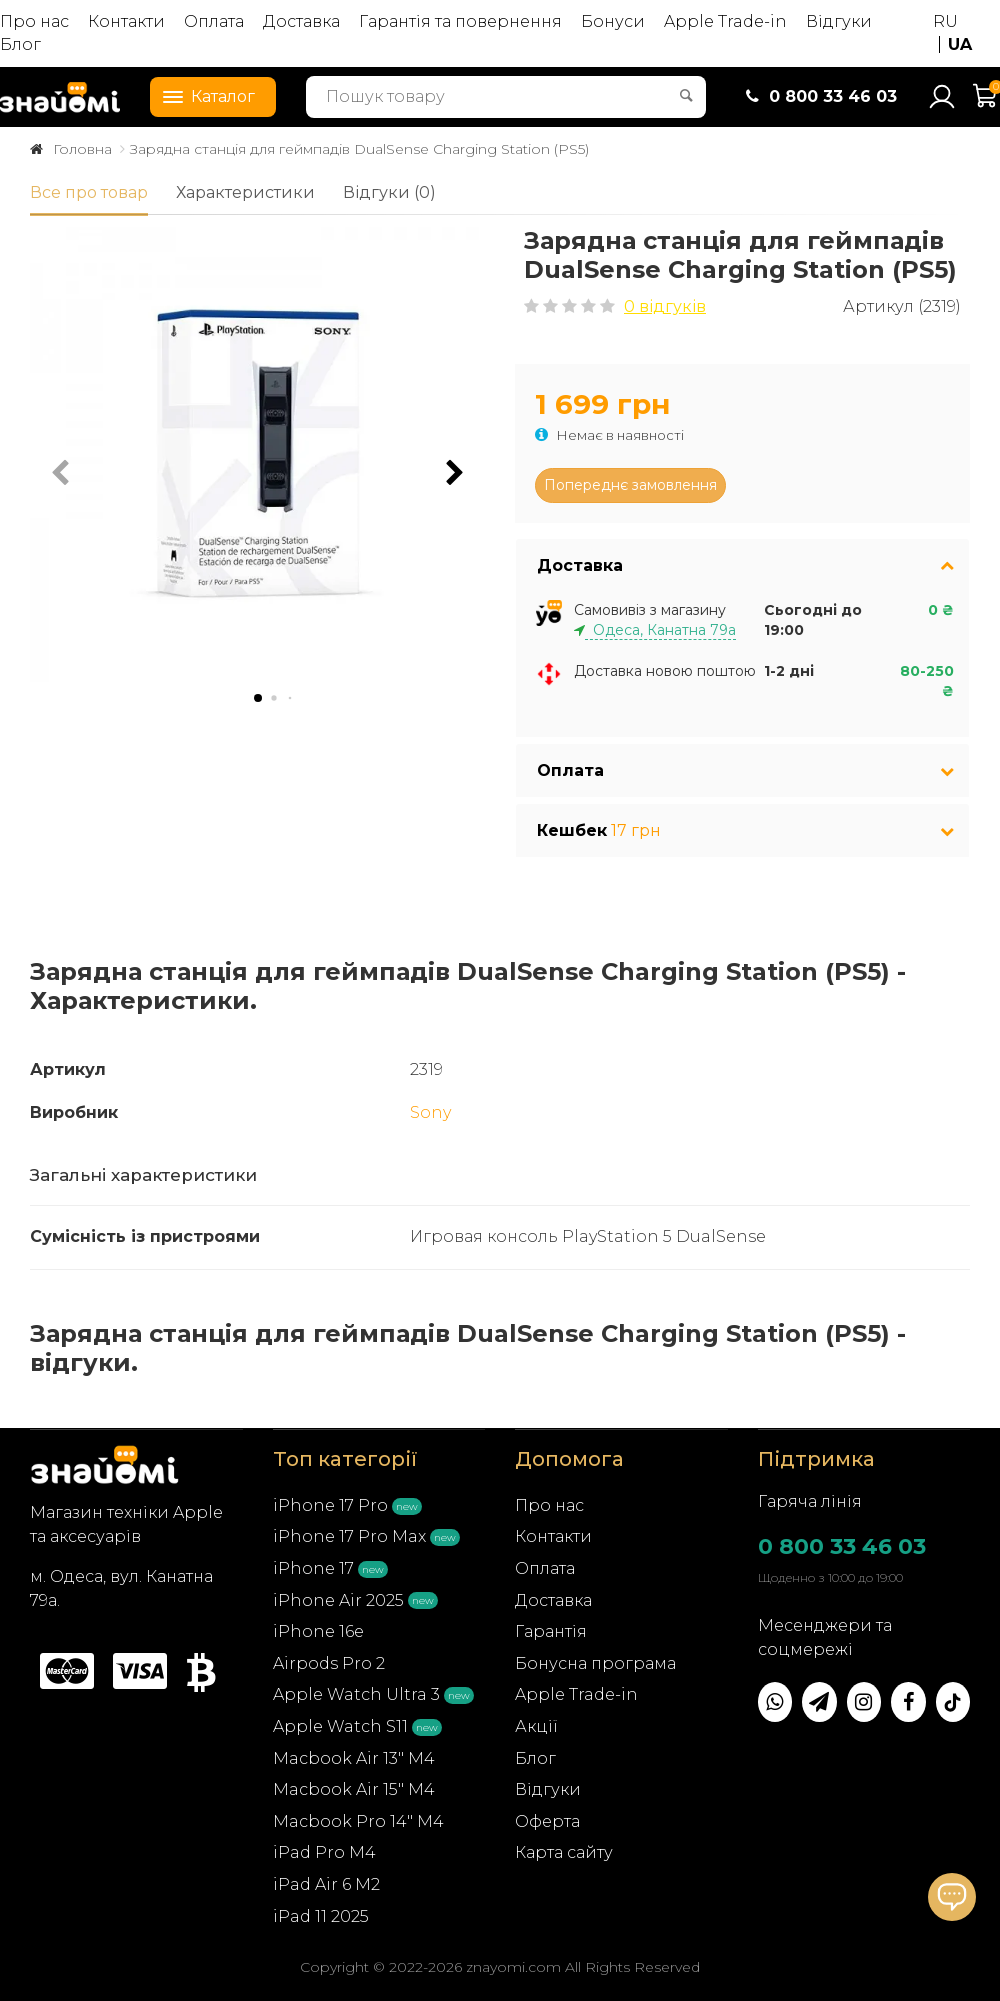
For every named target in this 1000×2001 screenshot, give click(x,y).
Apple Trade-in (725, 21)
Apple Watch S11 (340, 1726)
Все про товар (89, 192)
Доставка (301, 21)
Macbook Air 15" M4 (354, 1789)
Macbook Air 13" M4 (354, 1758)
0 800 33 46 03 (842, 1546)
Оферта (547, 1821)
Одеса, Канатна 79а (660, 630)
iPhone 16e (318, 1631)
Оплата (214, 21)
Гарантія (551, 1631)
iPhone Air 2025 (338, 1600)
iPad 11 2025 (321, 1916)
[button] (455, 473)
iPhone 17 (313, 1568)
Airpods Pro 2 (329, 1663)
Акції (536, 1726)
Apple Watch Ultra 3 (356, 1694)
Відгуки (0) (389, 192)
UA (960, 44)
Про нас (34, 21)
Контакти (126, 21)
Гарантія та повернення (460, 21)
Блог (20, 44)
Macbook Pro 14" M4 (358, 1821)
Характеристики (245, 192)
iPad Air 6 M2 (326, 1884)
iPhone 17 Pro (330, 1505)
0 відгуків (665, 306)
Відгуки (839, 21)
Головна (82, 149)
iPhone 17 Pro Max (349, 1536)
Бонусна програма (595, 1663)
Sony (430, 1112)
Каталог (203, 95)
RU (945, 21)
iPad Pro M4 (324, 1852)
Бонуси (613, 21)
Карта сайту (564, 1852)
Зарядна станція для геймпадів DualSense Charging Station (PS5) (359, 149)
